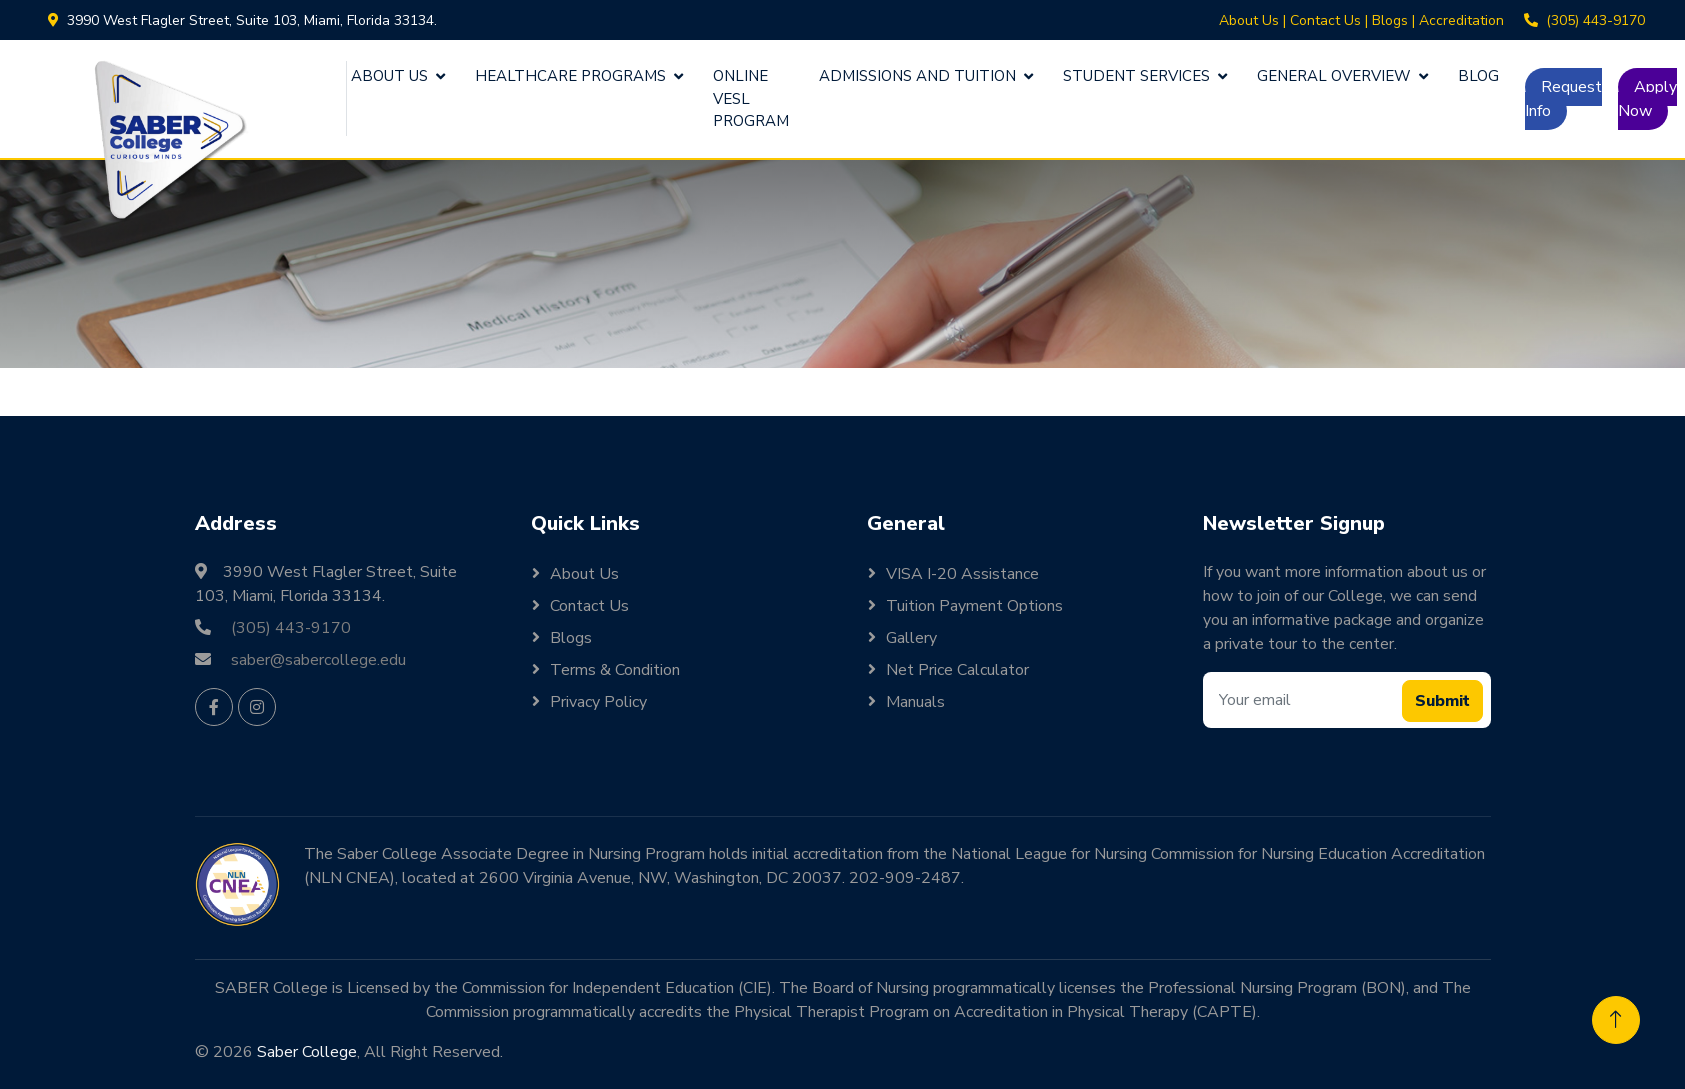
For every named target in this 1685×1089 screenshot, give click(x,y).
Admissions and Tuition (917, 76)
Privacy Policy (598, 702)
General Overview (1334, 76)
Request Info (1563, 99)
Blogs (1390, 20)
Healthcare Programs (570, 76)
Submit (1442, 701)
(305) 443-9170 (1595, 20)
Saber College (307, 1052)
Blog (1478, 76)
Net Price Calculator (957, 670)
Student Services (1136, 76)
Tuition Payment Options (974, 606)
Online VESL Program (751, 98)
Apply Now (1647, 99)
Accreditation (1461, 20)
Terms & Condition (615, 670)
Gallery (911, 638)
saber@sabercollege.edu (318, 660)
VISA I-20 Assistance (962, 574)
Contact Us (1325, 20)
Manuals (915, 702)
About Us (1249, 20)
